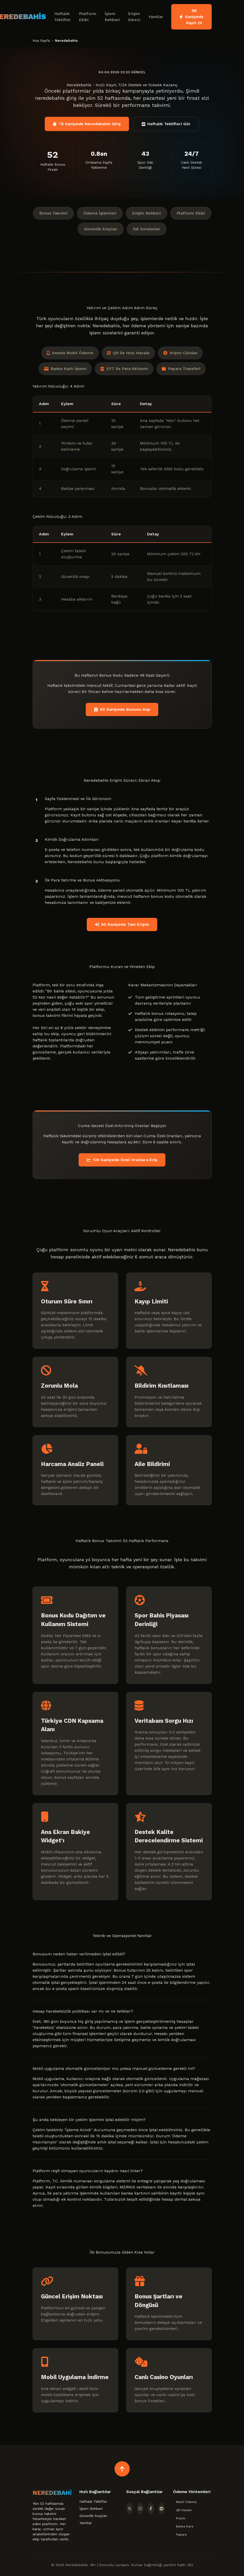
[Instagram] (140, 2508)
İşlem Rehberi (112, 16)
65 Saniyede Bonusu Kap (122, 709)
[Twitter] (129, 2508)
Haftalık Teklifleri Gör (166, 123)
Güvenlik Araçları (100, 228)
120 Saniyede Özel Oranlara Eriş (122, 1159)
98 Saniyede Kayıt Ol (191, 16)
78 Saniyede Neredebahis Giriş (87, 123)
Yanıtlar (155, 16)
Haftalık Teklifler (62, 16)
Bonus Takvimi (53, 213)
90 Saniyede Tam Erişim (122, 924)
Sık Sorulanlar (146, 228)
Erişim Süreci (134, 16)
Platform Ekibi (87, 16)
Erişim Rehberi (146, 213)
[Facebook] (151, 2508)
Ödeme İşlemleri (99, 213)
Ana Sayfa (41, 40)
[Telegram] (161, 2508)
